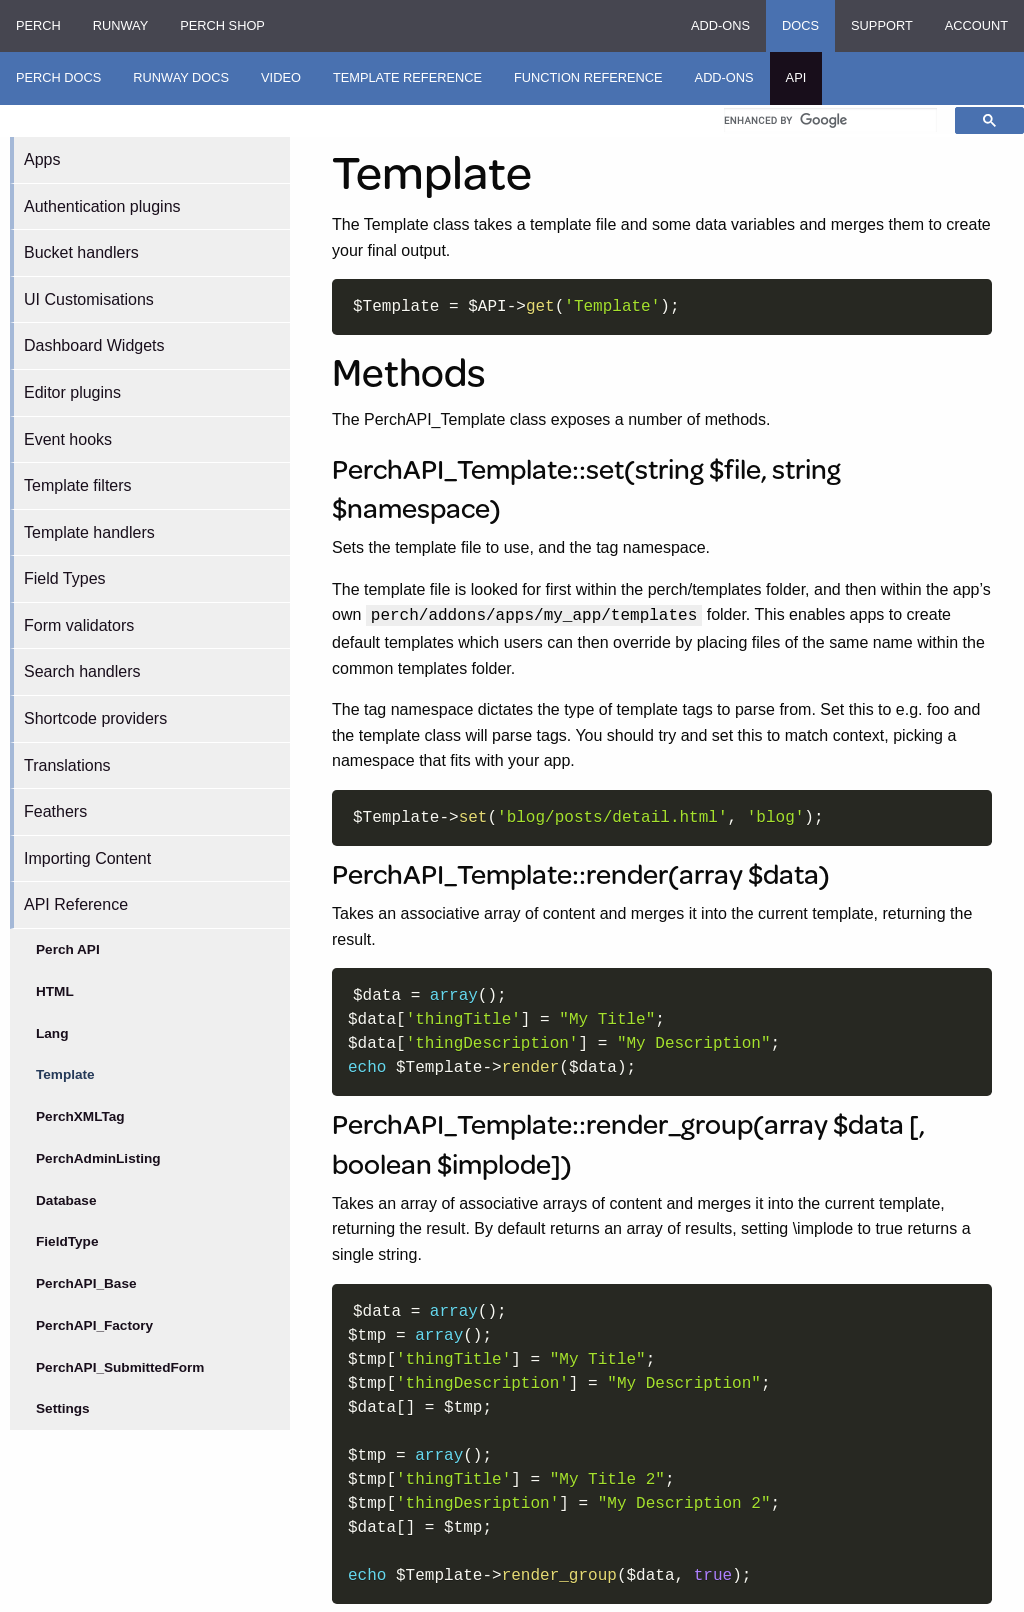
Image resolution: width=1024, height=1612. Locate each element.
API (796, 77)
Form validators (79, 625)
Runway (120, 25)
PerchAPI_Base (86, 1283)
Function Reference (588, 77)
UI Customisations (89, 299)
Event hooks (68, 439)
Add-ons (720, 25)
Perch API (68, 949)
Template (65, 1074)
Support (882, 25)
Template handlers (89, 532)
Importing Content (87, 858)
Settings (63, 1408)
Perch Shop (222, 25)
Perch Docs (58, 77)
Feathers (55, 811)
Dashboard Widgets (94, 345)
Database (66, 1200)
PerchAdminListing (98, 1158)
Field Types (65, 578)
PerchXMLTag (80, 1116)
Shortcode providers (95, 718)
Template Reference (407, 77)
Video (281, 77)
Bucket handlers (81, 252)
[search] (830, 120)
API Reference (76, 904)
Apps (42, 159)
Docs (800, 25)
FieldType (67, 1241)
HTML (55, 991)
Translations (67, 765)
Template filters (78, 485)
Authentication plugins (102, 206)
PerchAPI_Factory (94, 1325)
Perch (38, 25)
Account (976, 25)
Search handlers (82, 671)
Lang (52, 1033)
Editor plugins (72, 392)
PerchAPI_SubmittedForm (120, 1367)
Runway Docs (181, 77)
